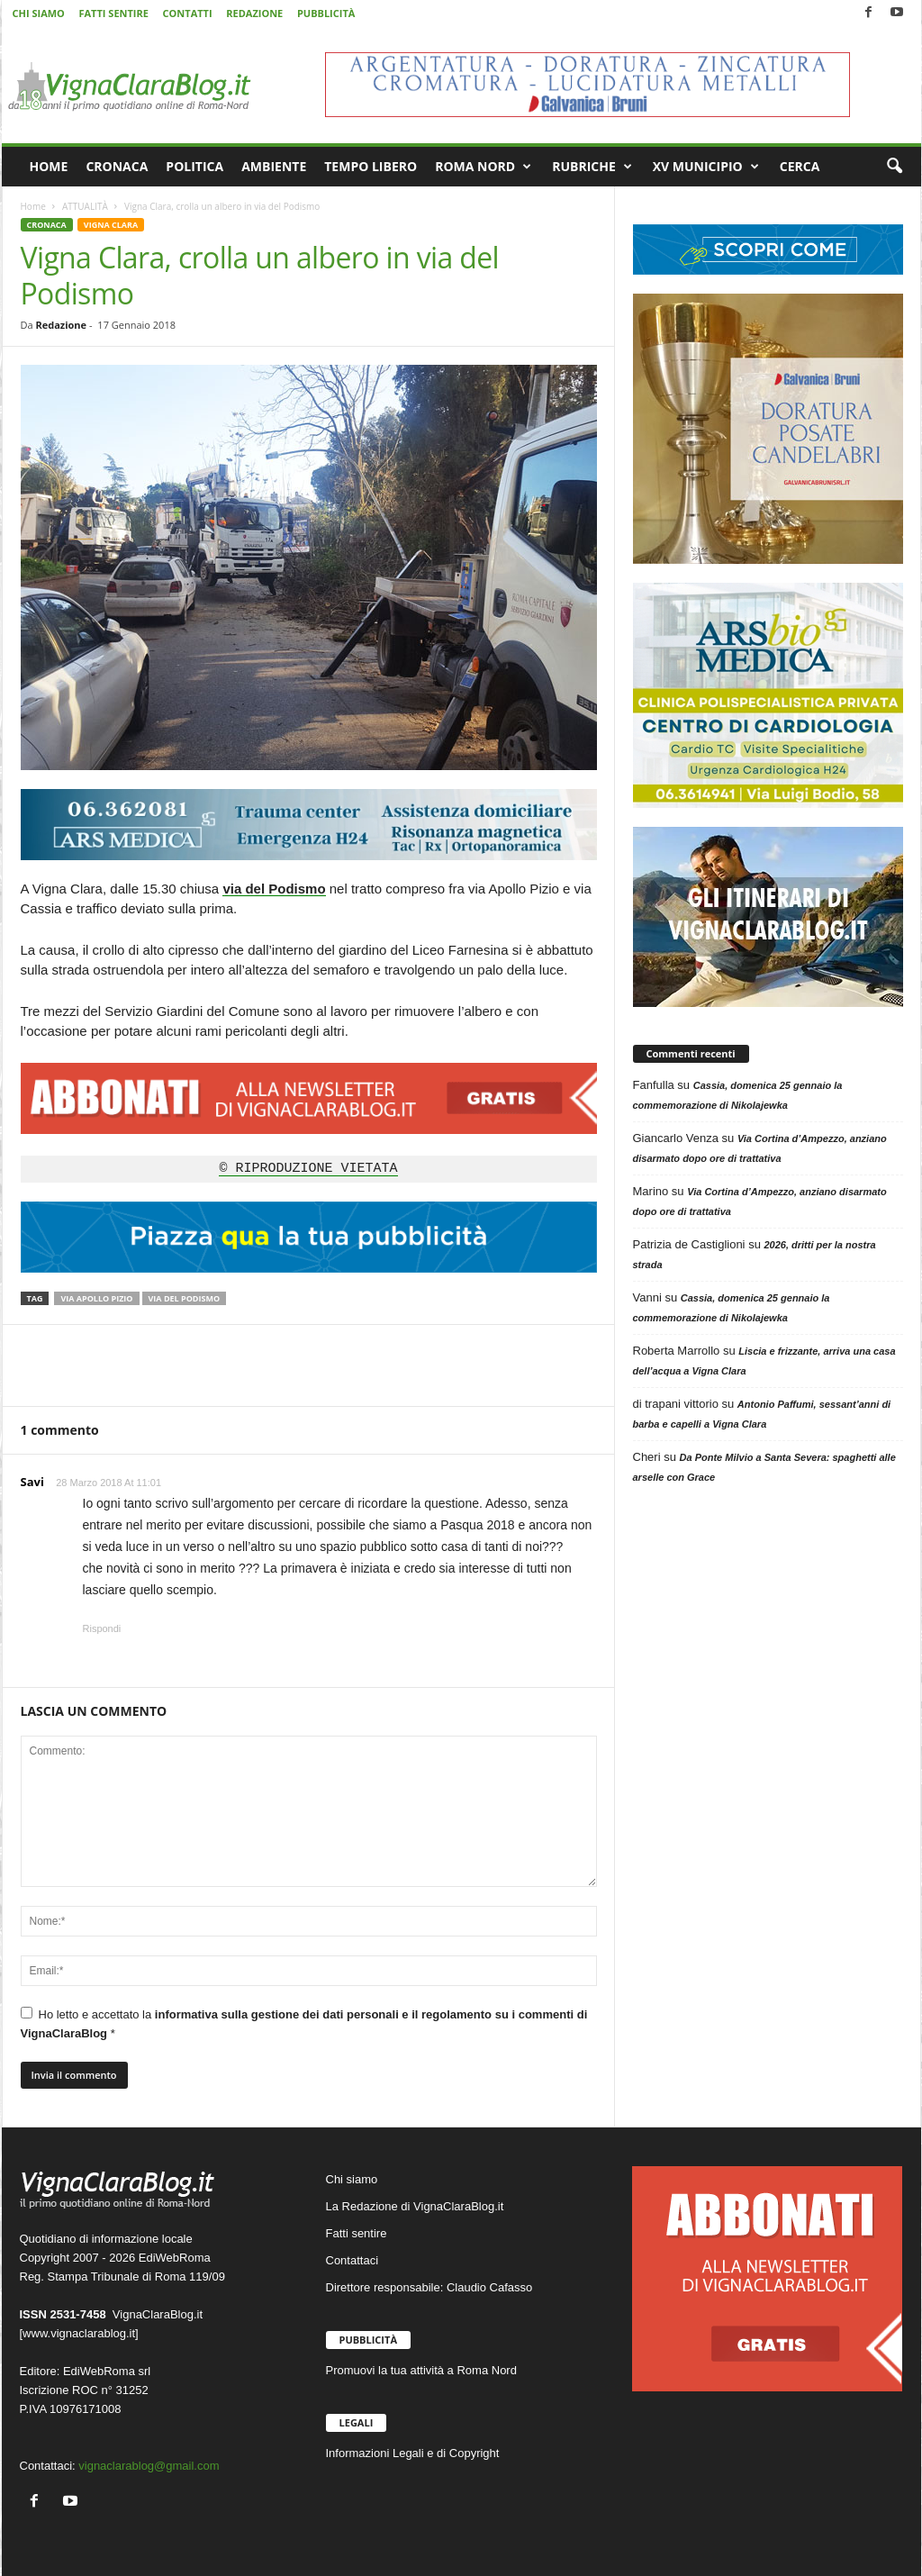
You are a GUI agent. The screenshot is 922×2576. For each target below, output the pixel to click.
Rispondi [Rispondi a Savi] (102, 1628)
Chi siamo (352, 2179)
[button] (894, 166)
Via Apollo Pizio (96, 1298)
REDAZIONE (254, 13)
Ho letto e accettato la (304, 2023)
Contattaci (352, 2260)
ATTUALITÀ (85, 206)
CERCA (800, 166)
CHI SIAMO (39, 13)
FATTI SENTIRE (113, 13)
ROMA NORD (483, 166)
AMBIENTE (273, 166)
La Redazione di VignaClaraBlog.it (415, 2206)
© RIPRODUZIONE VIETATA (308, 1169)
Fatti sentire (356, 2233)
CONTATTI (187, 13)
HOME (49, 166)
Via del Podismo (185, 1298)
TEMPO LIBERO (370, 166)
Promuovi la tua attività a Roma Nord (421, 2370)
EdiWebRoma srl (106, 2371)
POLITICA (194, 166)
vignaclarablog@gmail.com (148, 2465)
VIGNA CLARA (111, 225)
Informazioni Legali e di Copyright (413, 2453)
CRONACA (117, 166)
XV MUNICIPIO (706, 166)
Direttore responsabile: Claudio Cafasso (429, 2287)
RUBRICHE (592, 166)
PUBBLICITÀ (326, 13)
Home (33, 206)
